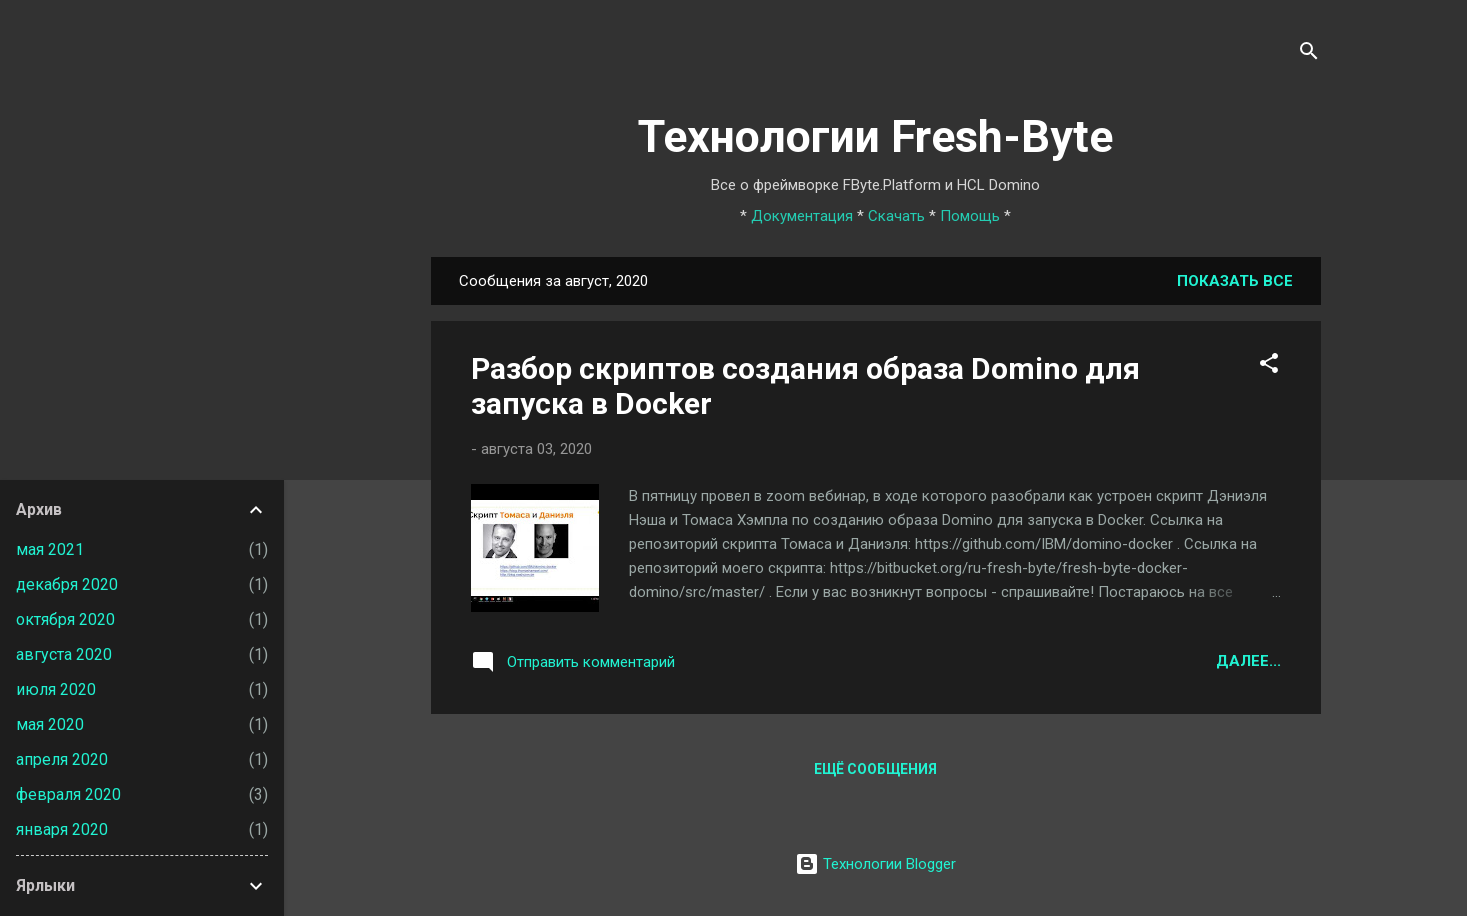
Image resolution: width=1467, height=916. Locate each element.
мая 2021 (50, 549)
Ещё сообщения (875, 769)
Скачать (896, 216)
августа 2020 (64, 654)
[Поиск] (1309, 54)
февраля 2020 (68, 794)
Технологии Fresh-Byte (875, 136)
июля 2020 (56, 689)
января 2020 (62, 829)
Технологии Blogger (875, 864)
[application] (1461, 911)
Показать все (1235, 281)
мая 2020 (50, 724)
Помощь (970, 216)
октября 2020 (65, 619)
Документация (802, 216)
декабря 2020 (67, 584)
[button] (1269, 366)
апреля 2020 (62, 759)
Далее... (1248, 661)
